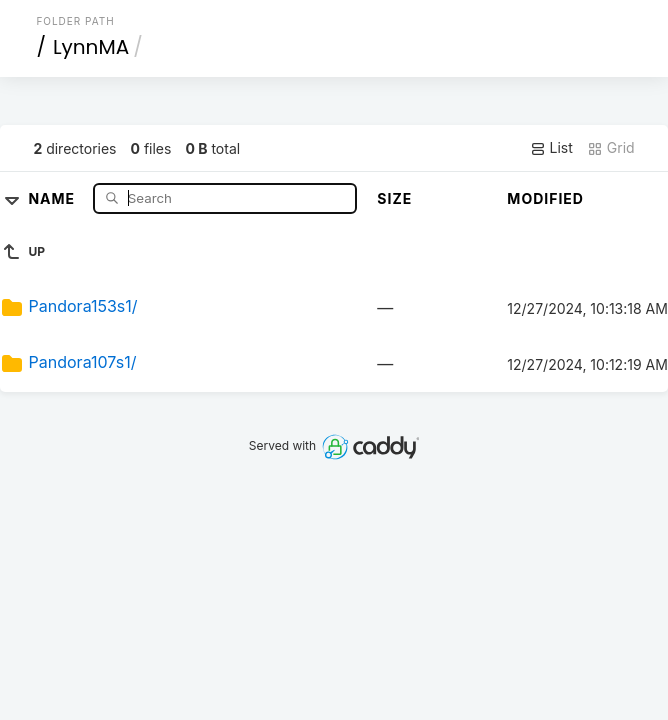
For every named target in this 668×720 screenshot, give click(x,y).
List (551, 148)
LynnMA (91, 47)
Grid (611, 148)
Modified (545, 198)
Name (53, 197)
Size (394, 198)
